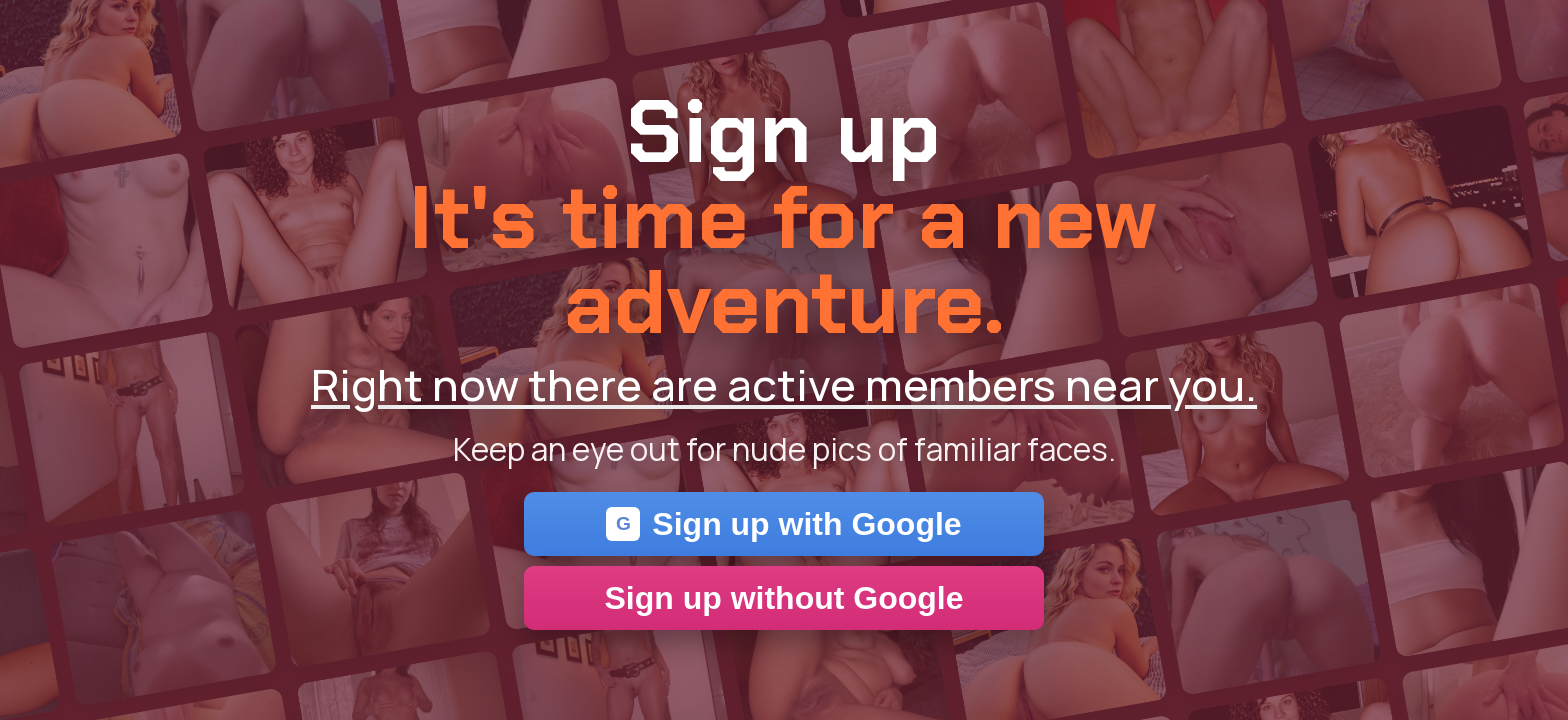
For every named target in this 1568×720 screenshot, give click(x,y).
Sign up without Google (783, 598)
